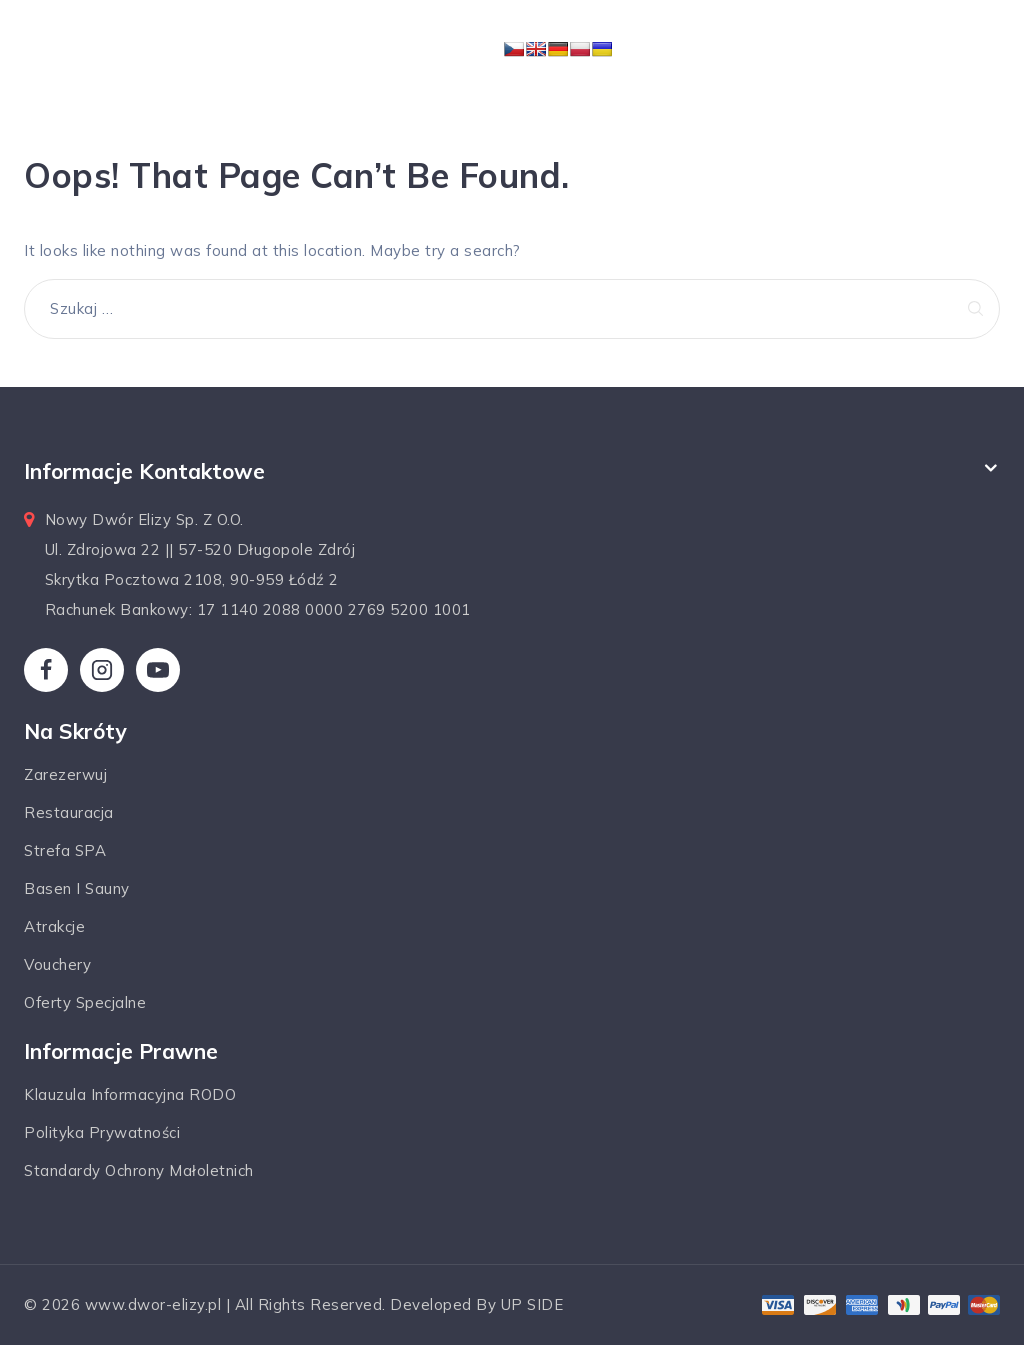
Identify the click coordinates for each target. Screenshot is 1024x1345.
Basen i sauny (77, 888)
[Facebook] (46, 670)
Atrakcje (54, 926)
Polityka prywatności (102, 1132)
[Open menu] (711, 52)
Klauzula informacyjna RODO (130, 1094)
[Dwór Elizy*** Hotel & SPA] (437, 52)
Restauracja (69, 812)
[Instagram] (102, 670)
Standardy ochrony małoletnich (139, 1170)
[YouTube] (158, 670)
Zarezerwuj (65, 774)
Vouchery (57, 964)
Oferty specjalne (85, 1002)
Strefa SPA (65, 850)
